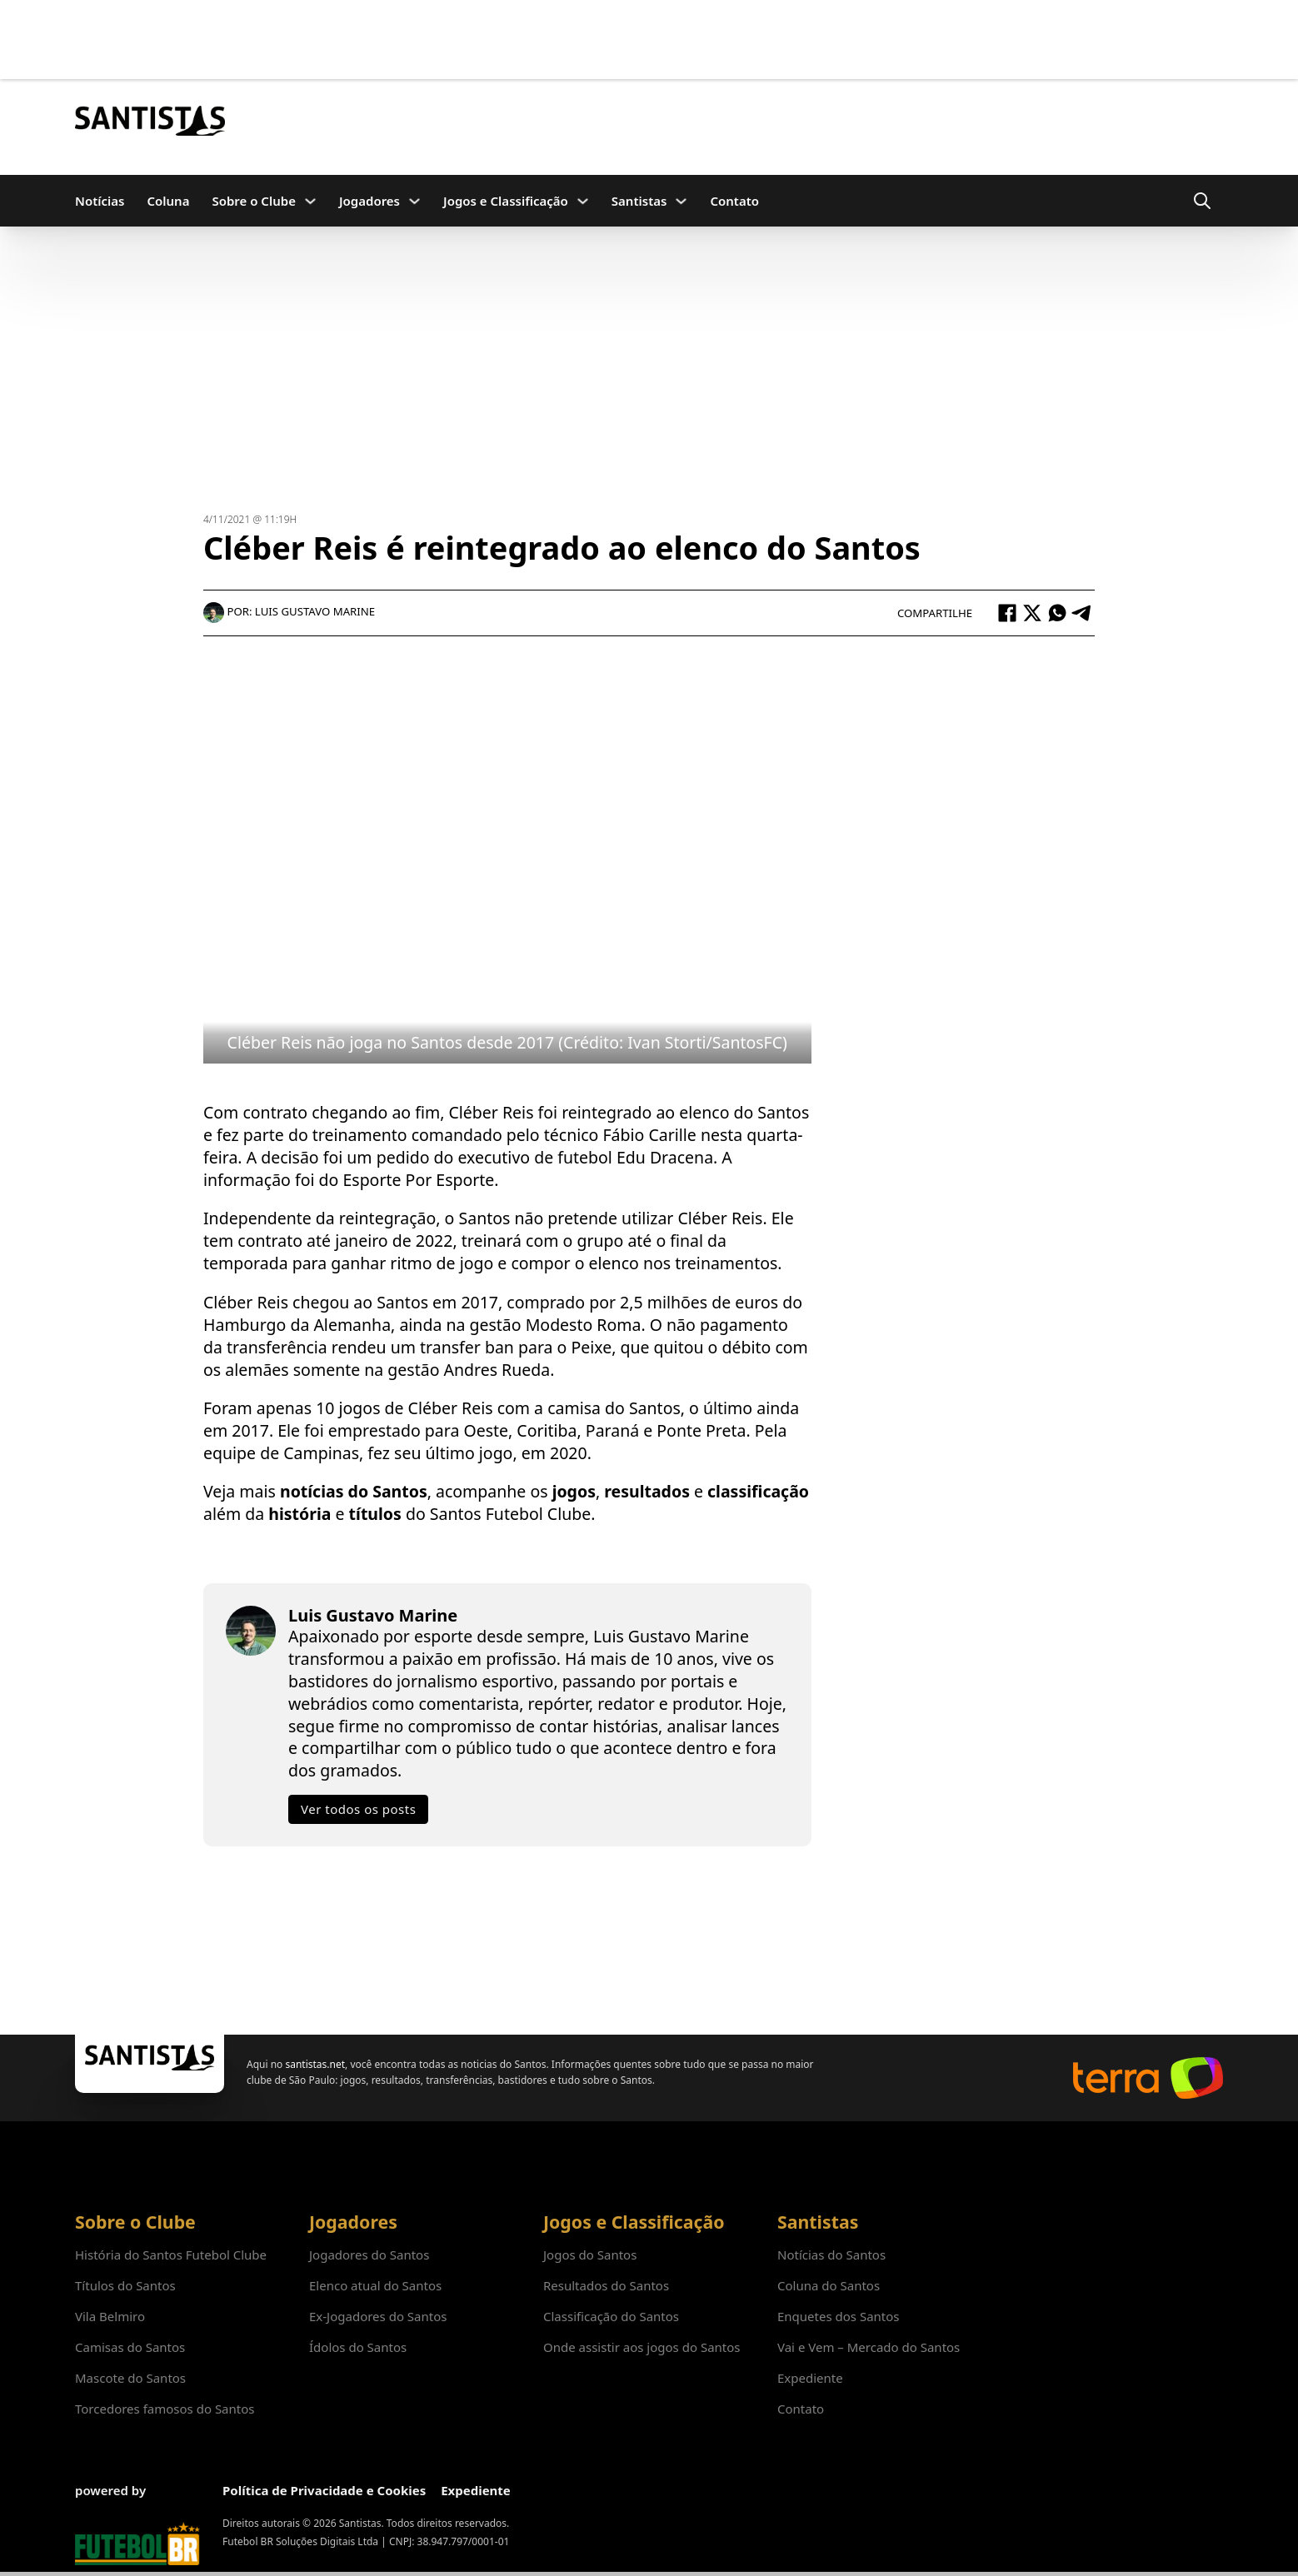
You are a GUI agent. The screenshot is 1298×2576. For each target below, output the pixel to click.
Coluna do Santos (828, 2285)
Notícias (99, 200)
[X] (1032, 612)
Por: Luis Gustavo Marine (289, 611)
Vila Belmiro (110, 2316)
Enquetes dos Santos (838, 2316)
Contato (734, 200)
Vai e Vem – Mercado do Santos (868, 2347)
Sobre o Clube (254, 200)
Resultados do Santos (606, 2285)
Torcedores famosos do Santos (164, 2408)
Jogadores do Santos (369, 2254)
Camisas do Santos (130, 2347)
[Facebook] (1007, 612)
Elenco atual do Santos (375, 2285)
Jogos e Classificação (505, 200)
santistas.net (315, 2064)
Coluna (168, 200)
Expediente (810, 2377)
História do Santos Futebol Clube (171, 2254)
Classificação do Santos (611, 2316)
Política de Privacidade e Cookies (324, 2490)
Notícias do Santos (831, 2254)
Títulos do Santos (125, 2285)
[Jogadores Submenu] (414, 201)
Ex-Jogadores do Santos (378, 2316)
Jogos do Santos (590, 2254)
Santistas (639, 200)
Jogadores (369, 200)
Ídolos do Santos (358, 2347)
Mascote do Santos (130, 2377)
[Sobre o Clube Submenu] (310, 201)
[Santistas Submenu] (681, 201)
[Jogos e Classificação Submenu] (583, 201)
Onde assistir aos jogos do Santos (642, 2347)
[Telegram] (1082, 612)
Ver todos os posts (358, 1809)
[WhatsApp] (1057, 612)
